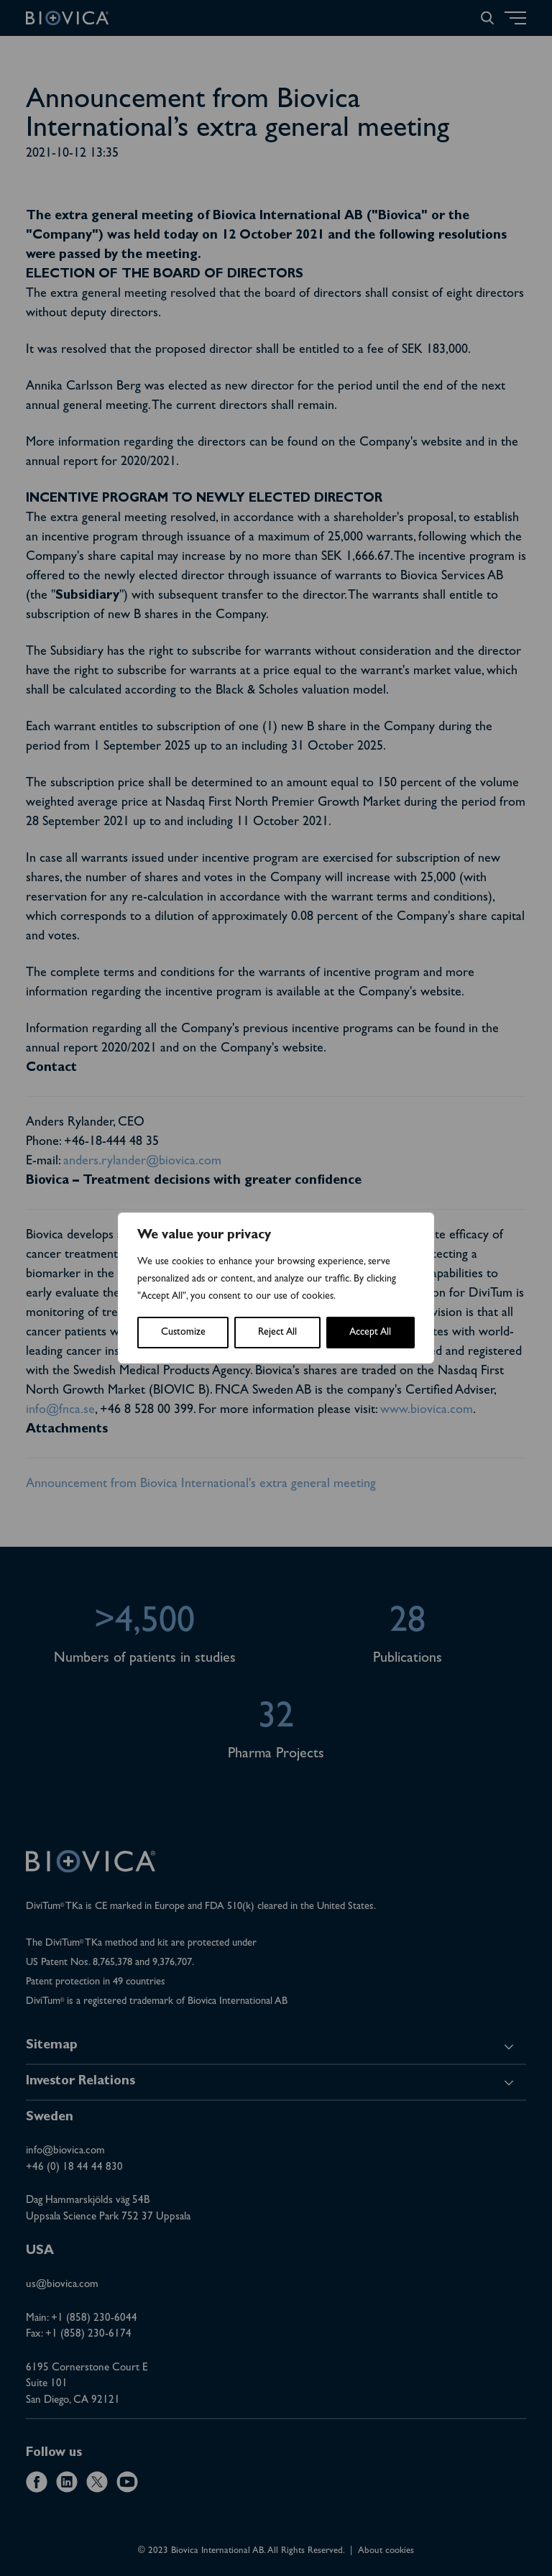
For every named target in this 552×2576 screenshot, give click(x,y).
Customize (183, 1333)
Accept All (370, 1333)
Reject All (277, 1333)
